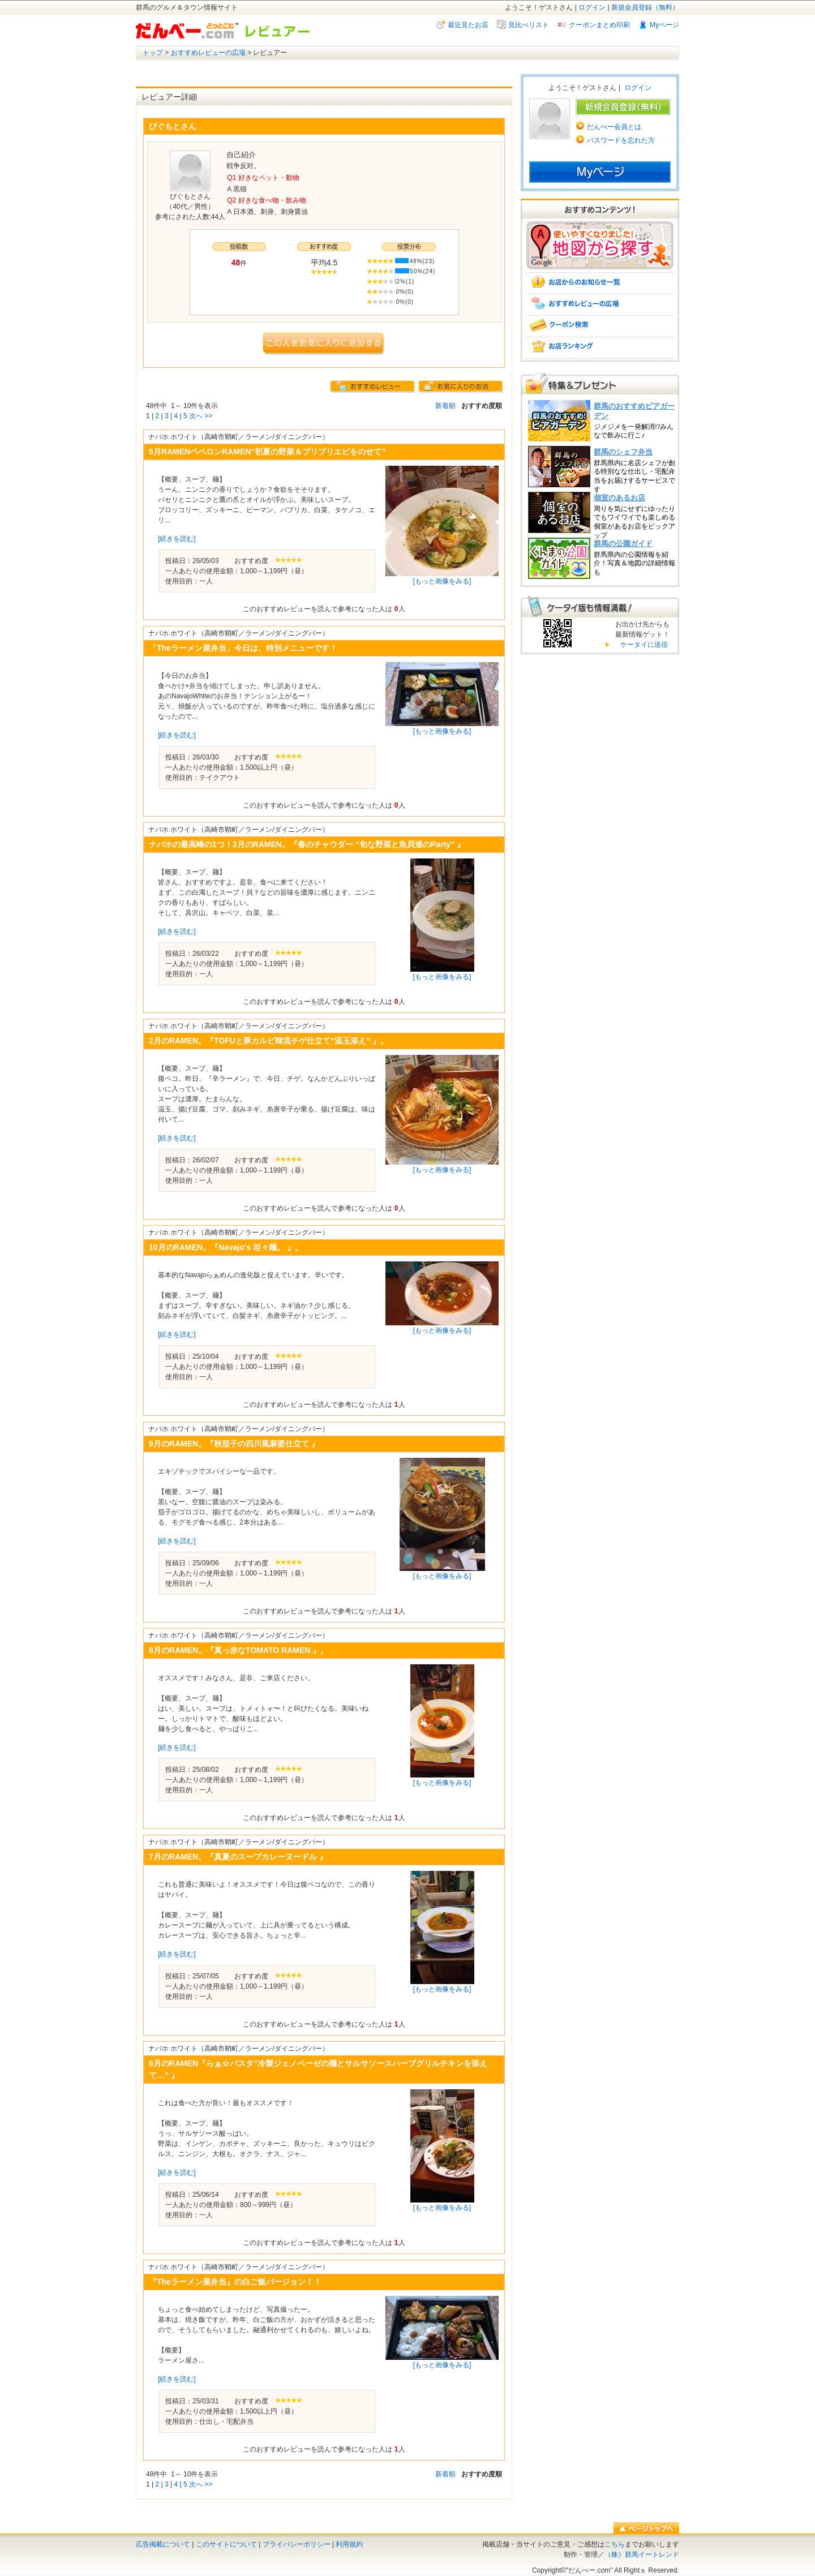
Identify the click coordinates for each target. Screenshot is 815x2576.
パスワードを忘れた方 (621, 140)
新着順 (445, 406)
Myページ (664, 25)
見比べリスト (528, 25)
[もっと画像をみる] (442, 581)
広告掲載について (163, 2544)
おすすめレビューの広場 (208, 53)
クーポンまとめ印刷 (599, 25)
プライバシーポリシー (297, 2544)
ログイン (592, 7)
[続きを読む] (177, 539)
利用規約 (349, 2544)
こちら (614, 2544)
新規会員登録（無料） (645, 7)
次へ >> (200, 416)
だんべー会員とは (614, 127)
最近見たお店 (468, 25)
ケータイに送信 (642, 645)
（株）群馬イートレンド (641, 2554)
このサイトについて (226, 2544)
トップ (153, 53)
